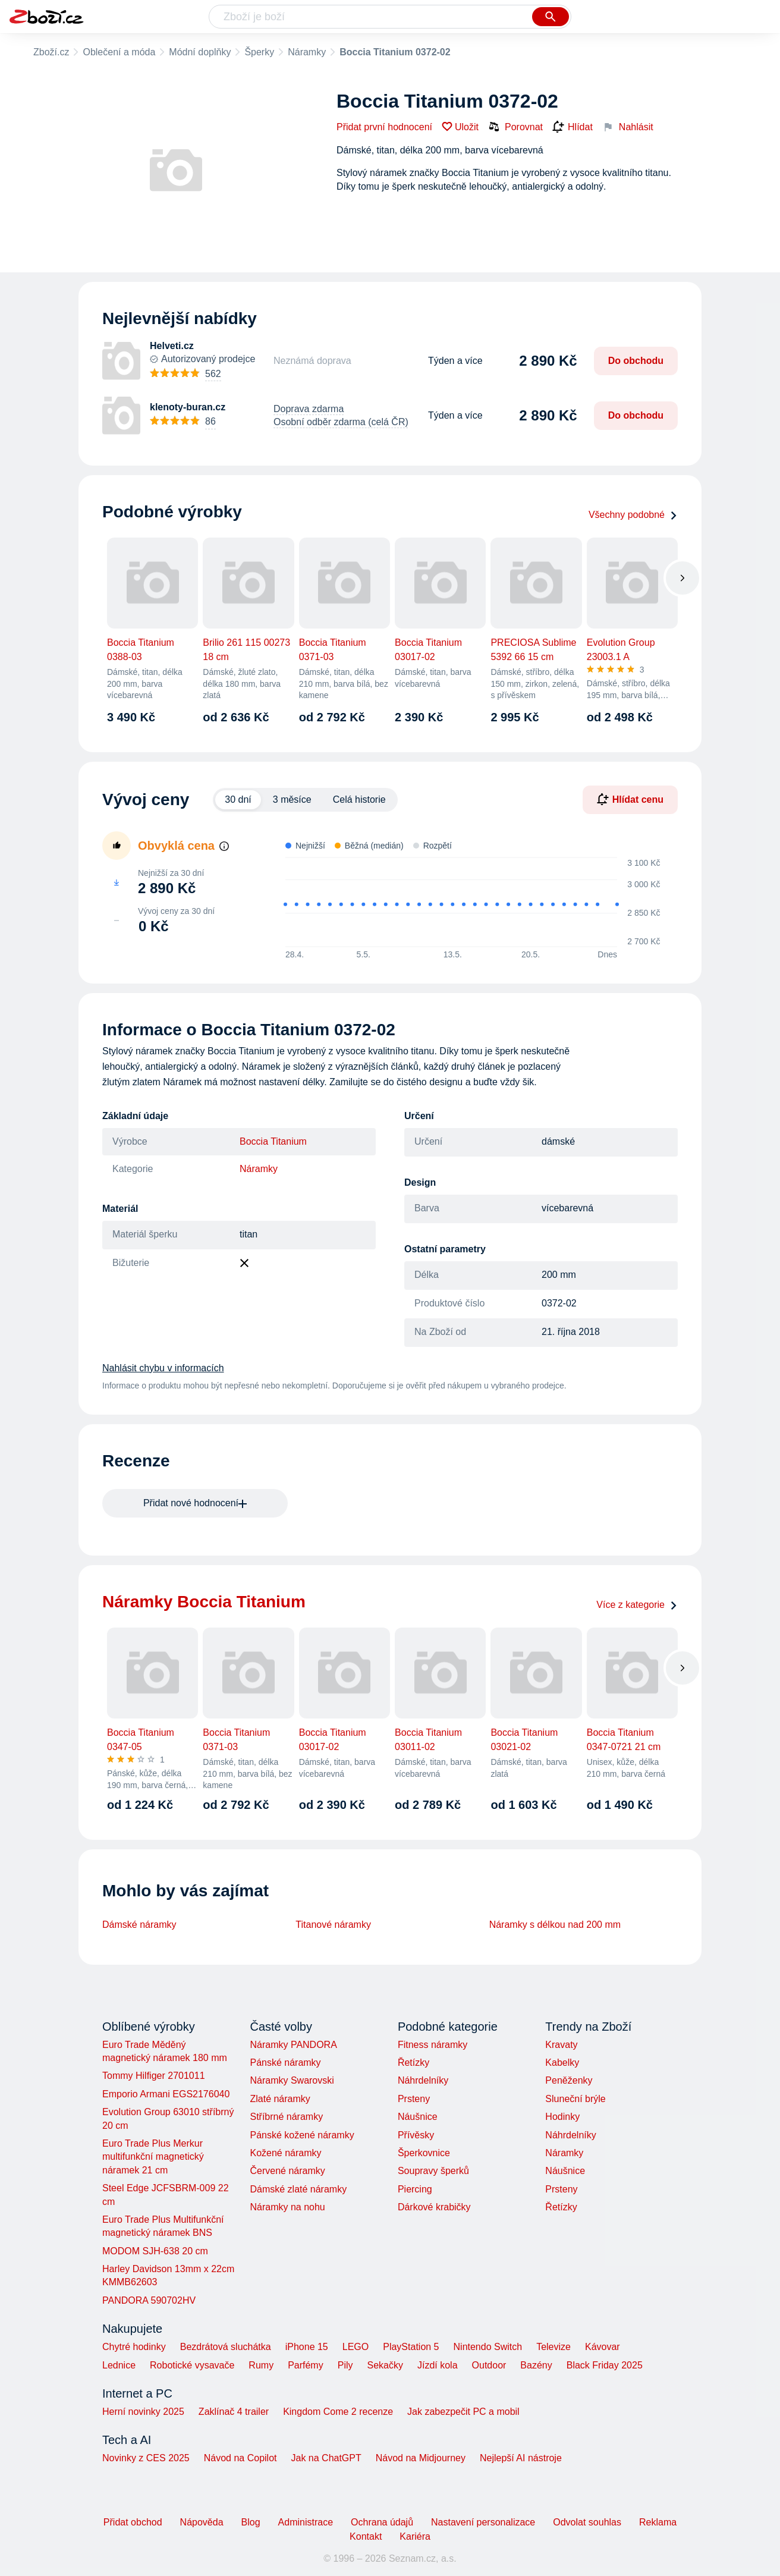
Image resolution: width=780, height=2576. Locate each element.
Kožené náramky (285, 2153)
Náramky (307, 52)
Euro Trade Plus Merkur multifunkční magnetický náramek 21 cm (153, 2156)
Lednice (119, 2365)
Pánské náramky (285, 2062)
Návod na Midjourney (421, 2458)
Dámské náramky (139, 1925)
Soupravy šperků (433, 2171)
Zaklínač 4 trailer (234, 2412)
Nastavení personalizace (483, 2522)
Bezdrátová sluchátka (225, 2347)
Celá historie (359, 799)
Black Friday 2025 (605, 2365)
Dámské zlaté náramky (298, 2189)
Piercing (415, 2189)
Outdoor (489, 2365)
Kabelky (562, 2062)
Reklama (658, 2522)
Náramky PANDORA (293, 2045)
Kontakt (366, 2536)
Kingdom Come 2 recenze (338, 2412)
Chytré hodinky (134, 2347)
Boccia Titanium (273, 1141)
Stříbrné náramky (286, 2117)
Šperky (259, 52)
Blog (250, 2522)
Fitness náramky (432, 2045)
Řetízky (413, 2062)
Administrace (305, 2522)
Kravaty (561, 2045)
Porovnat (515, 127)
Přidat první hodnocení (384, 127)
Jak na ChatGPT (326, 2458)
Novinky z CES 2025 (146, 2458)
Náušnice (418, 2117)
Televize (553, 2347)
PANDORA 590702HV (149, 2300)
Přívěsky (416, 2135)
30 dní (238, 799)
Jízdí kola (437, 2365)
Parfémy (305, 2365)
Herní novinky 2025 (143, 2412)
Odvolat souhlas (587, 2522)
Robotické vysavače (192, 2365)
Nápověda (202, 2522)
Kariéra (415, 2536)
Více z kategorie (637, 1605)
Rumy (261, 2365)
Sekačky (384, 2365)
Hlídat (572, 127)
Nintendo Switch (488, 2347)
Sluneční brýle (575, 2099)
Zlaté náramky (280, 2099)
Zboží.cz (51, 52)
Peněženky (568, 2080)
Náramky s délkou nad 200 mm (555, 1925)
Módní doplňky (200, 52)
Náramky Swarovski (292, 2080)
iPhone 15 (306, 2347)
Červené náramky (287, 2171)
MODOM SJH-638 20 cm (155, 2251)
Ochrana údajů (382, 2522)
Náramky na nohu (287, 2207)
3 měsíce (292, 799)
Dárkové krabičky (434, 2207)
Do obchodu (635, 361)
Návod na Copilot (240, 2458)
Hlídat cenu (630, 799)
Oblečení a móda (119, 52)
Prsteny (414, 2099)
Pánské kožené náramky (302, 2135)
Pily (345, 2365)
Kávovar (602, 2347)
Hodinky (562, 2117)
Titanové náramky (333, 1925)
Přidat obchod (132, 2522)
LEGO (355, 2347)
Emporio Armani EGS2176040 (165, 2094)
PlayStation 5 (411, 2347)
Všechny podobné (633, 515)
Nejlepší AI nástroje (521, 2458)
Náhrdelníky (423, 2080)
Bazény (536, 2365)
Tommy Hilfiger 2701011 (153, 2076)
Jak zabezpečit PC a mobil (463, 2412)
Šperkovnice (424, 2153)
